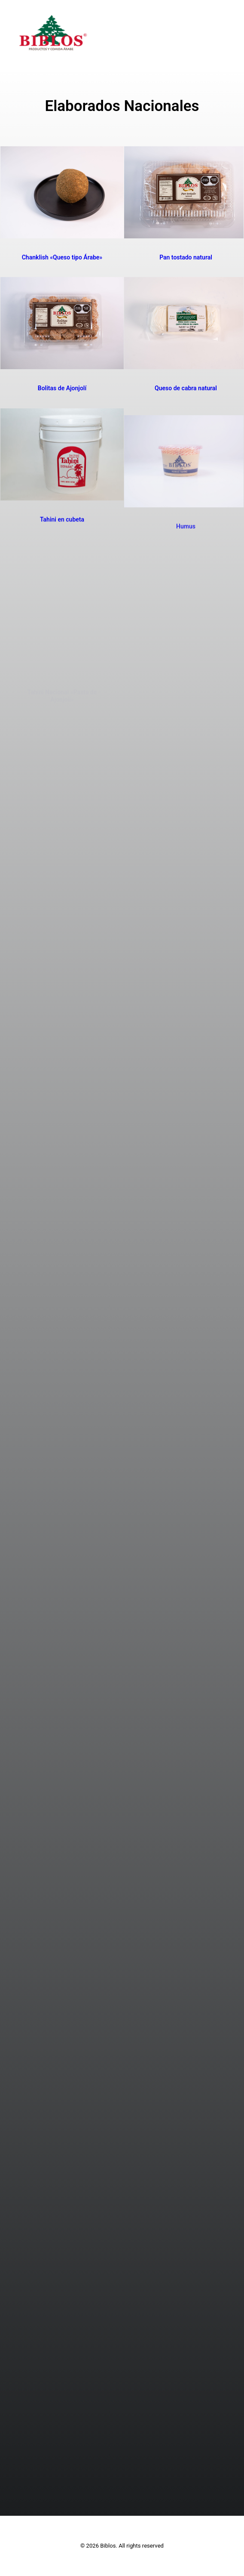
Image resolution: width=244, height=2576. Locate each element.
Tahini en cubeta (62, 558)
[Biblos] (53, 33)
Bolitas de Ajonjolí (62, 388)
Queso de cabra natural (186, 388)
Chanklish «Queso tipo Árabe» (62, 257)
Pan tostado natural (185, 257)
